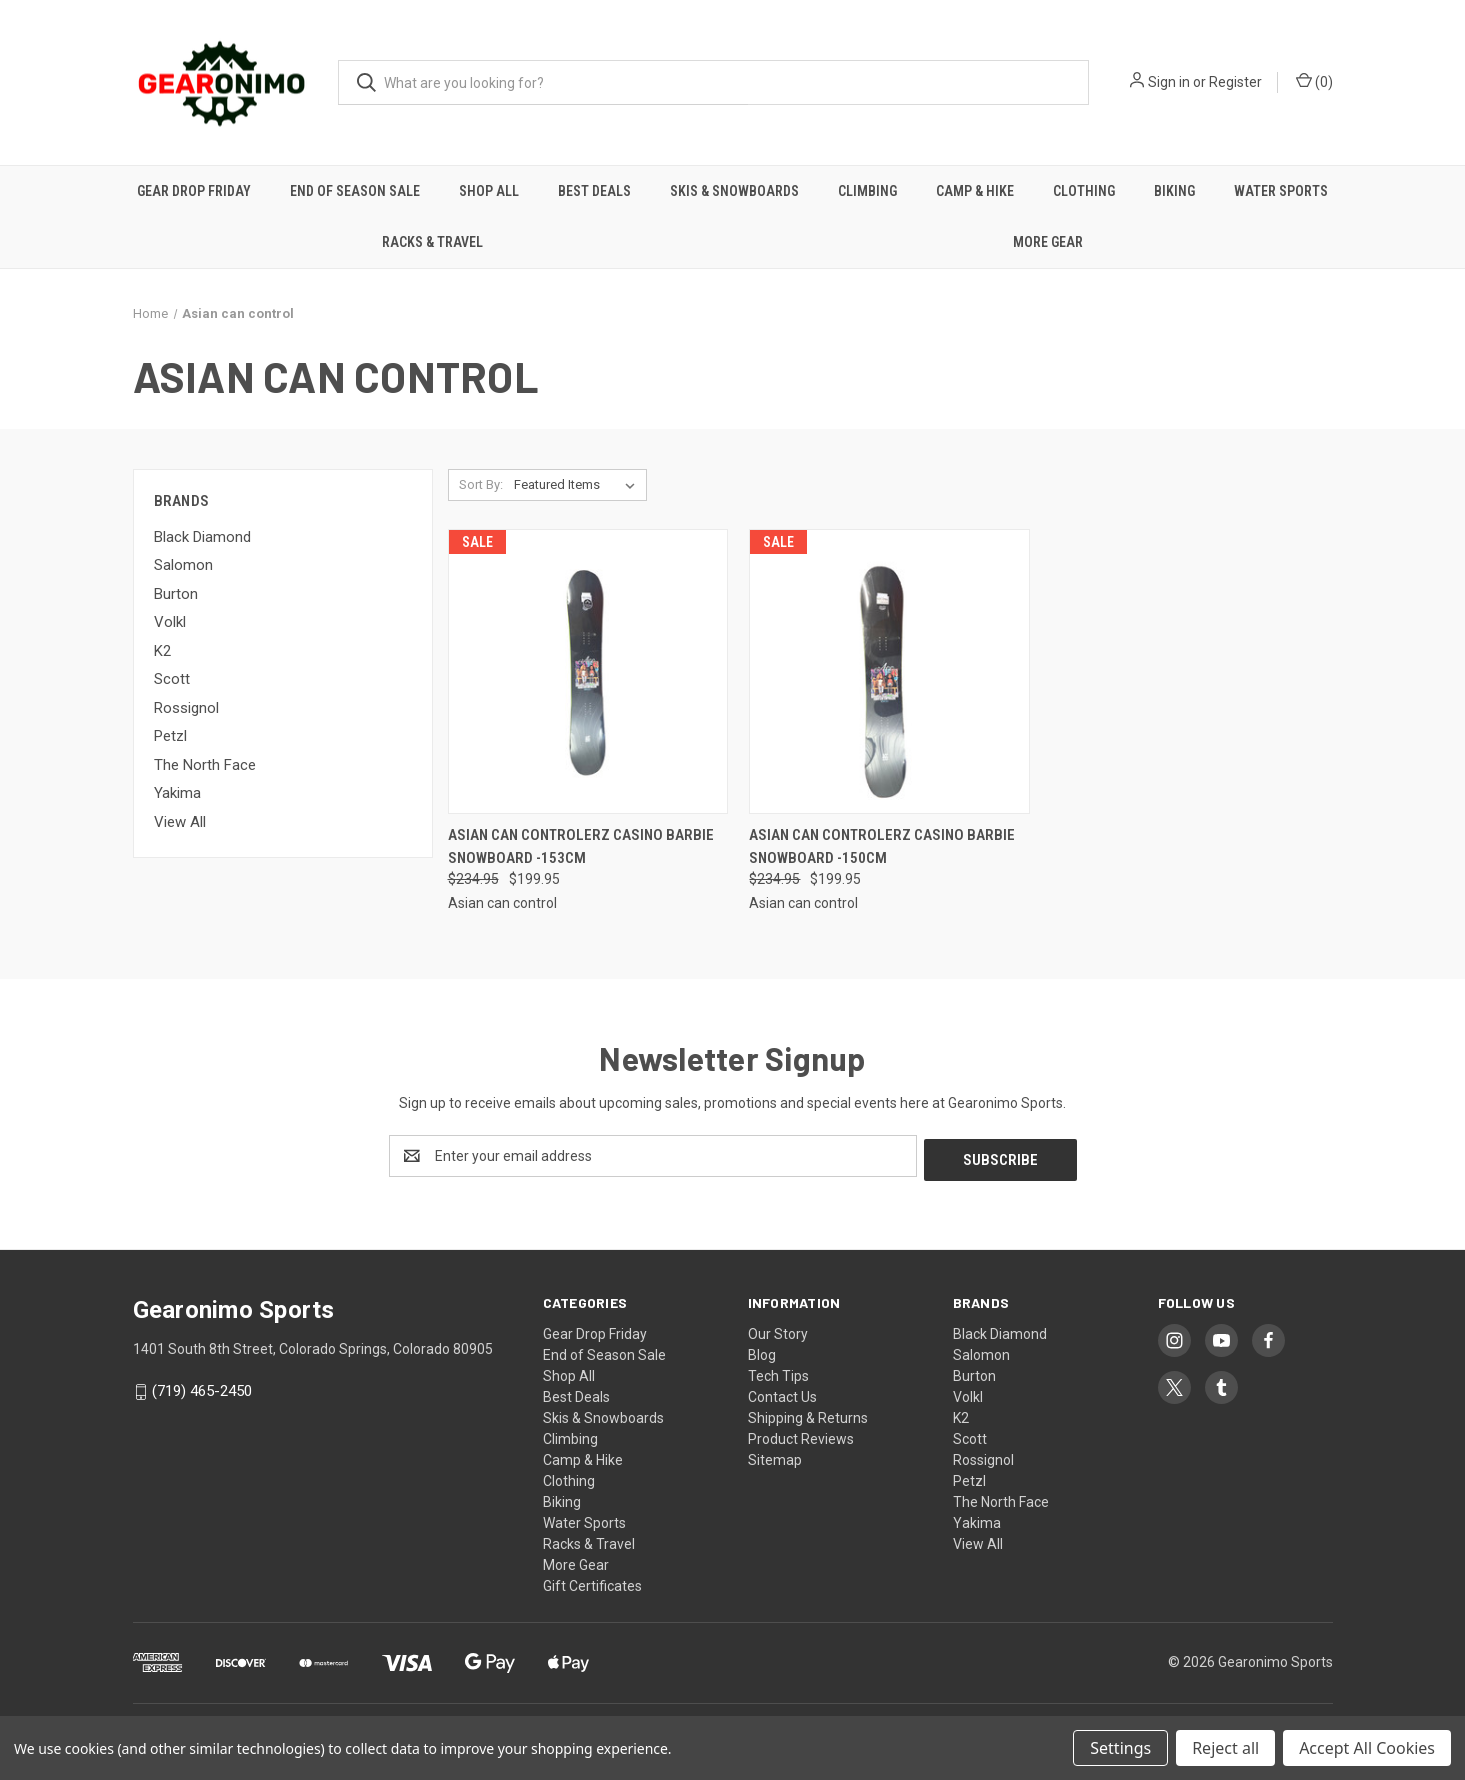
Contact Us (782, 1393)
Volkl (170, 622)
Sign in (1169, 82)
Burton (176, 594)
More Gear (1048, 242)
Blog (762, 1351)
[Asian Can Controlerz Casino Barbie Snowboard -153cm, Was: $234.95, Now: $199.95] (588, 671)
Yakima (177, 793)
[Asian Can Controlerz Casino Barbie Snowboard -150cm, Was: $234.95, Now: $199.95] (889, 671)
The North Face (205, 765)
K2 (162, 651)
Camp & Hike (975, 191)
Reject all (1225, 1748)
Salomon (183, 565)
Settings (1120, 1748)
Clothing (1084, 191)
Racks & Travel (432, 242)
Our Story (778, 1330)
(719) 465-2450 (202, 1388)
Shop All (489, 191)
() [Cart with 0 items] (1314, 81)
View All (180, 822)
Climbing (867, 191)
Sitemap (775, 1456)
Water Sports (1281, 191)
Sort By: (481, 484)
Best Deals (594, 191)
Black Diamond (202, 537)
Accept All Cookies (1367, 1748)
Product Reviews (801, 1435)
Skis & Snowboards (734, 191)
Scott (172, 679)
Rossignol (186, 708)
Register (1235, 82)
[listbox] (578, 485)
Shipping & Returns (808, 1414)
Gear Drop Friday (194, 191)
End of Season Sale (355, 191)
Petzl (170, 736)
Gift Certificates (592, 1582)
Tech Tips (778, 1372)
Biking (1174, 191)
